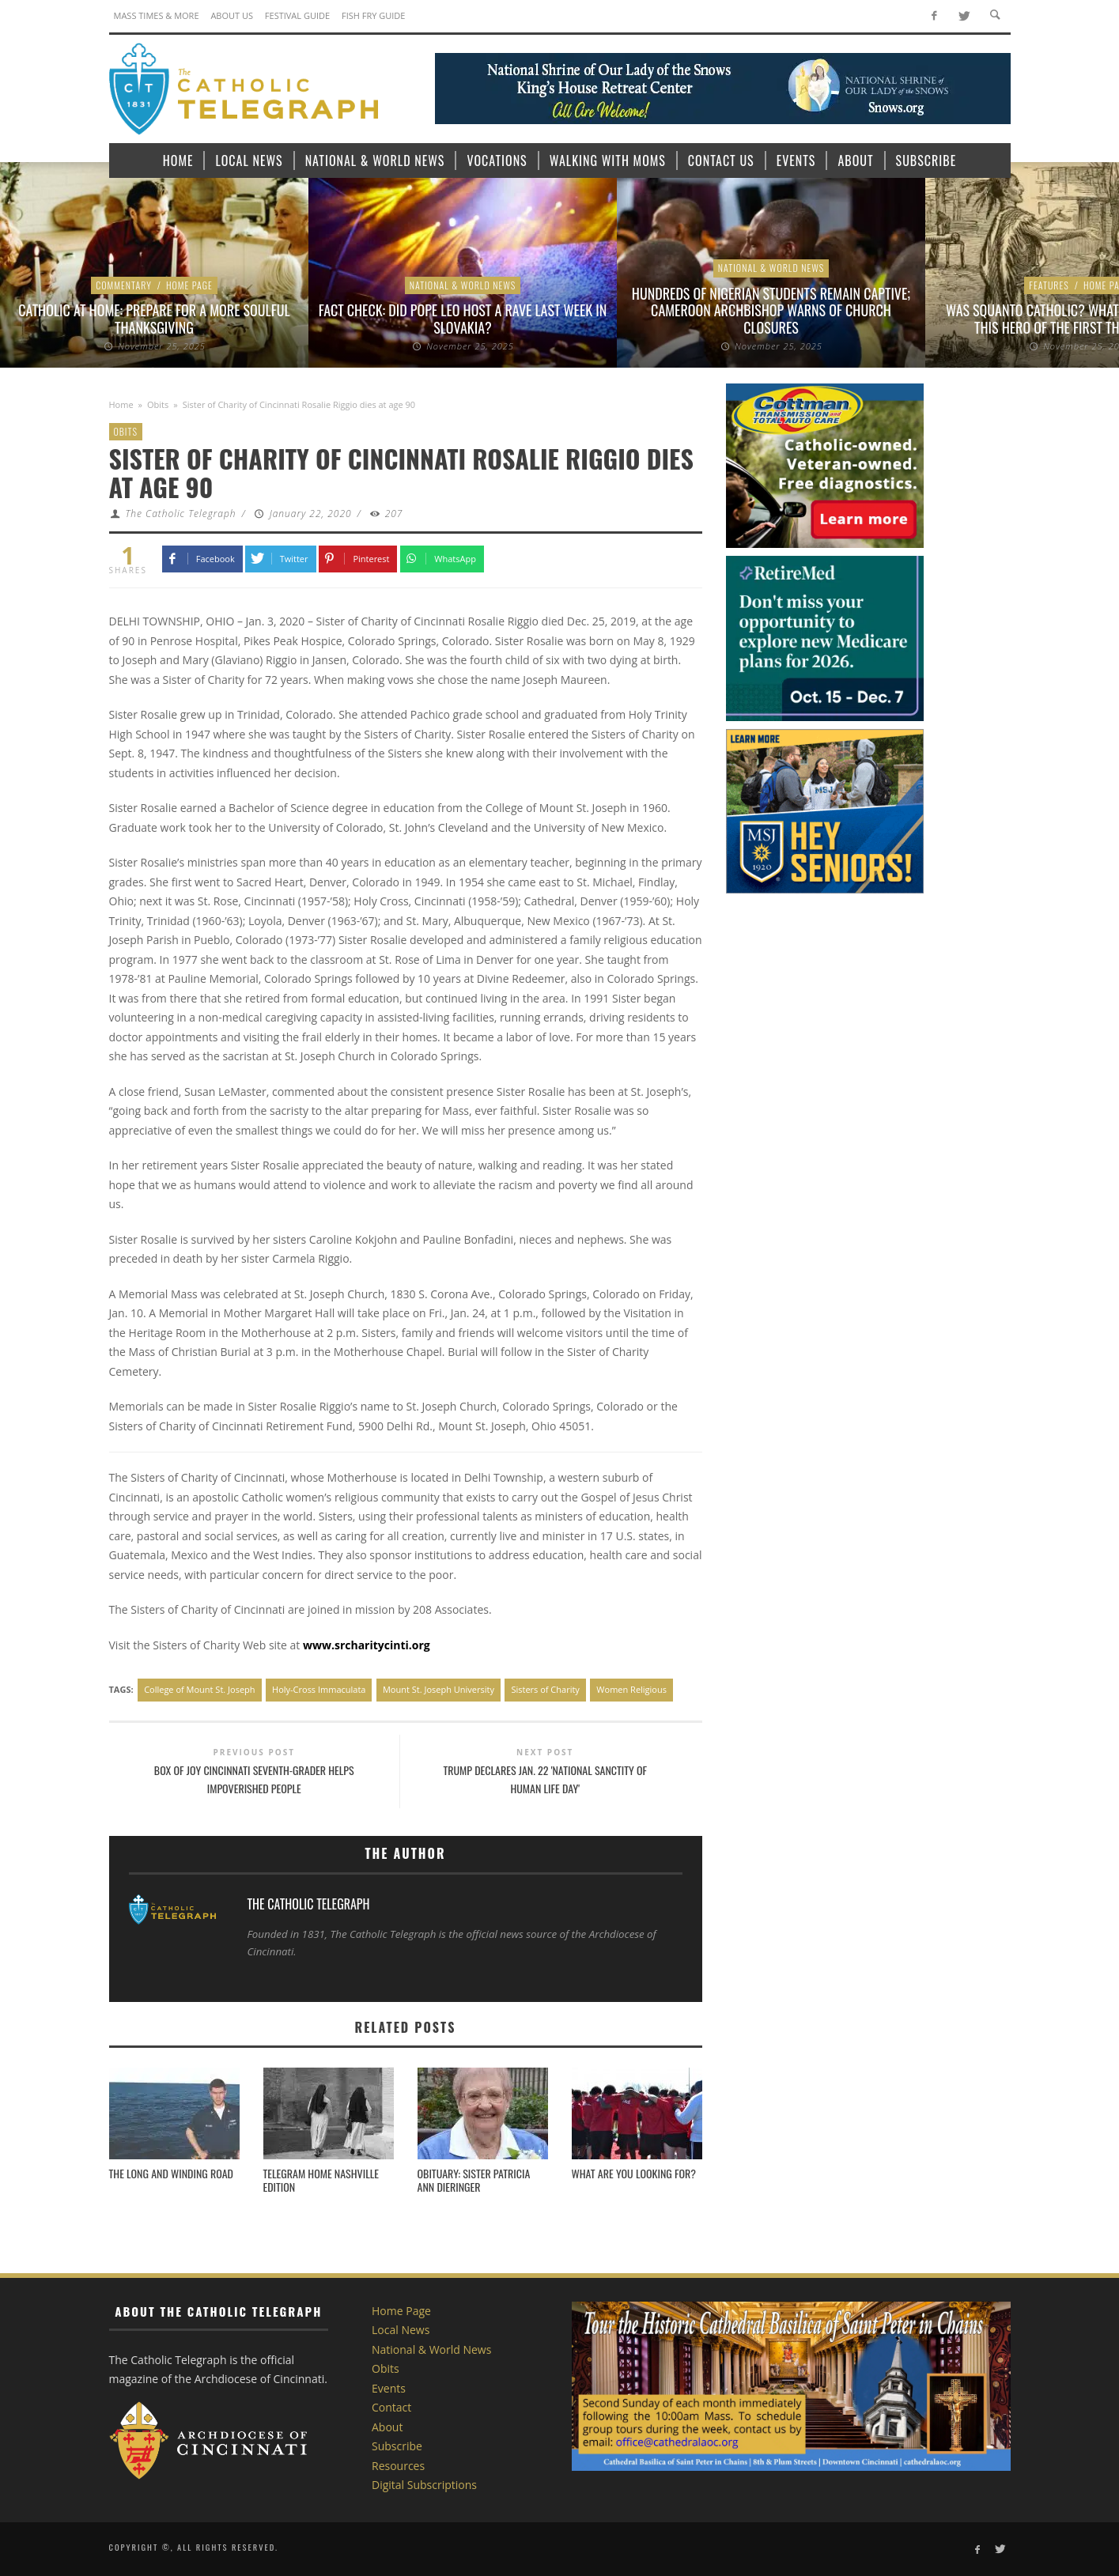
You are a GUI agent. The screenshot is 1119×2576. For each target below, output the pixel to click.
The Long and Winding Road (171, 2173)
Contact (391, 2407)
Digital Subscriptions (424, 2484)
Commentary (124, 285)
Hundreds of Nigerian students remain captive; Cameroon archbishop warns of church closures (771, 310)
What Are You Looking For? (634, 2173)
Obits (157, 404)
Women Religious (631, 1689)
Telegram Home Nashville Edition (321, 2180)
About (387, 2426)
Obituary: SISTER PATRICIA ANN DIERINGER (474, 2180)
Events (389, 2388)
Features (1049, 285)
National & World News (463, 285)
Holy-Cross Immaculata (318, 1689)
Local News (400, 2329)
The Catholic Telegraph (180, 513)
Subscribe (397, 2445)
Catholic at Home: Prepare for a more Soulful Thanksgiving (153, 319)
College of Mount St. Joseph (199, 1689)
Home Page (189, 285)
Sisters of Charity (545, 1689)
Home (121, 404)
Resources (398, 2465)
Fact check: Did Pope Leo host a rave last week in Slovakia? (463, 319)
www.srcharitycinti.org (366, 1644)
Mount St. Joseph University (438, 1689)
